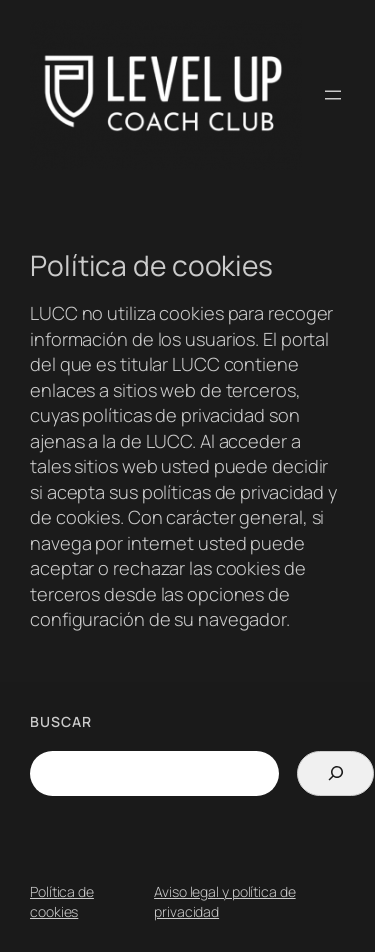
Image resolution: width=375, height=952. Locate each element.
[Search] (335, 773)
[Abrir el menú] (333, 95)
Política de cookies (62, 901)
